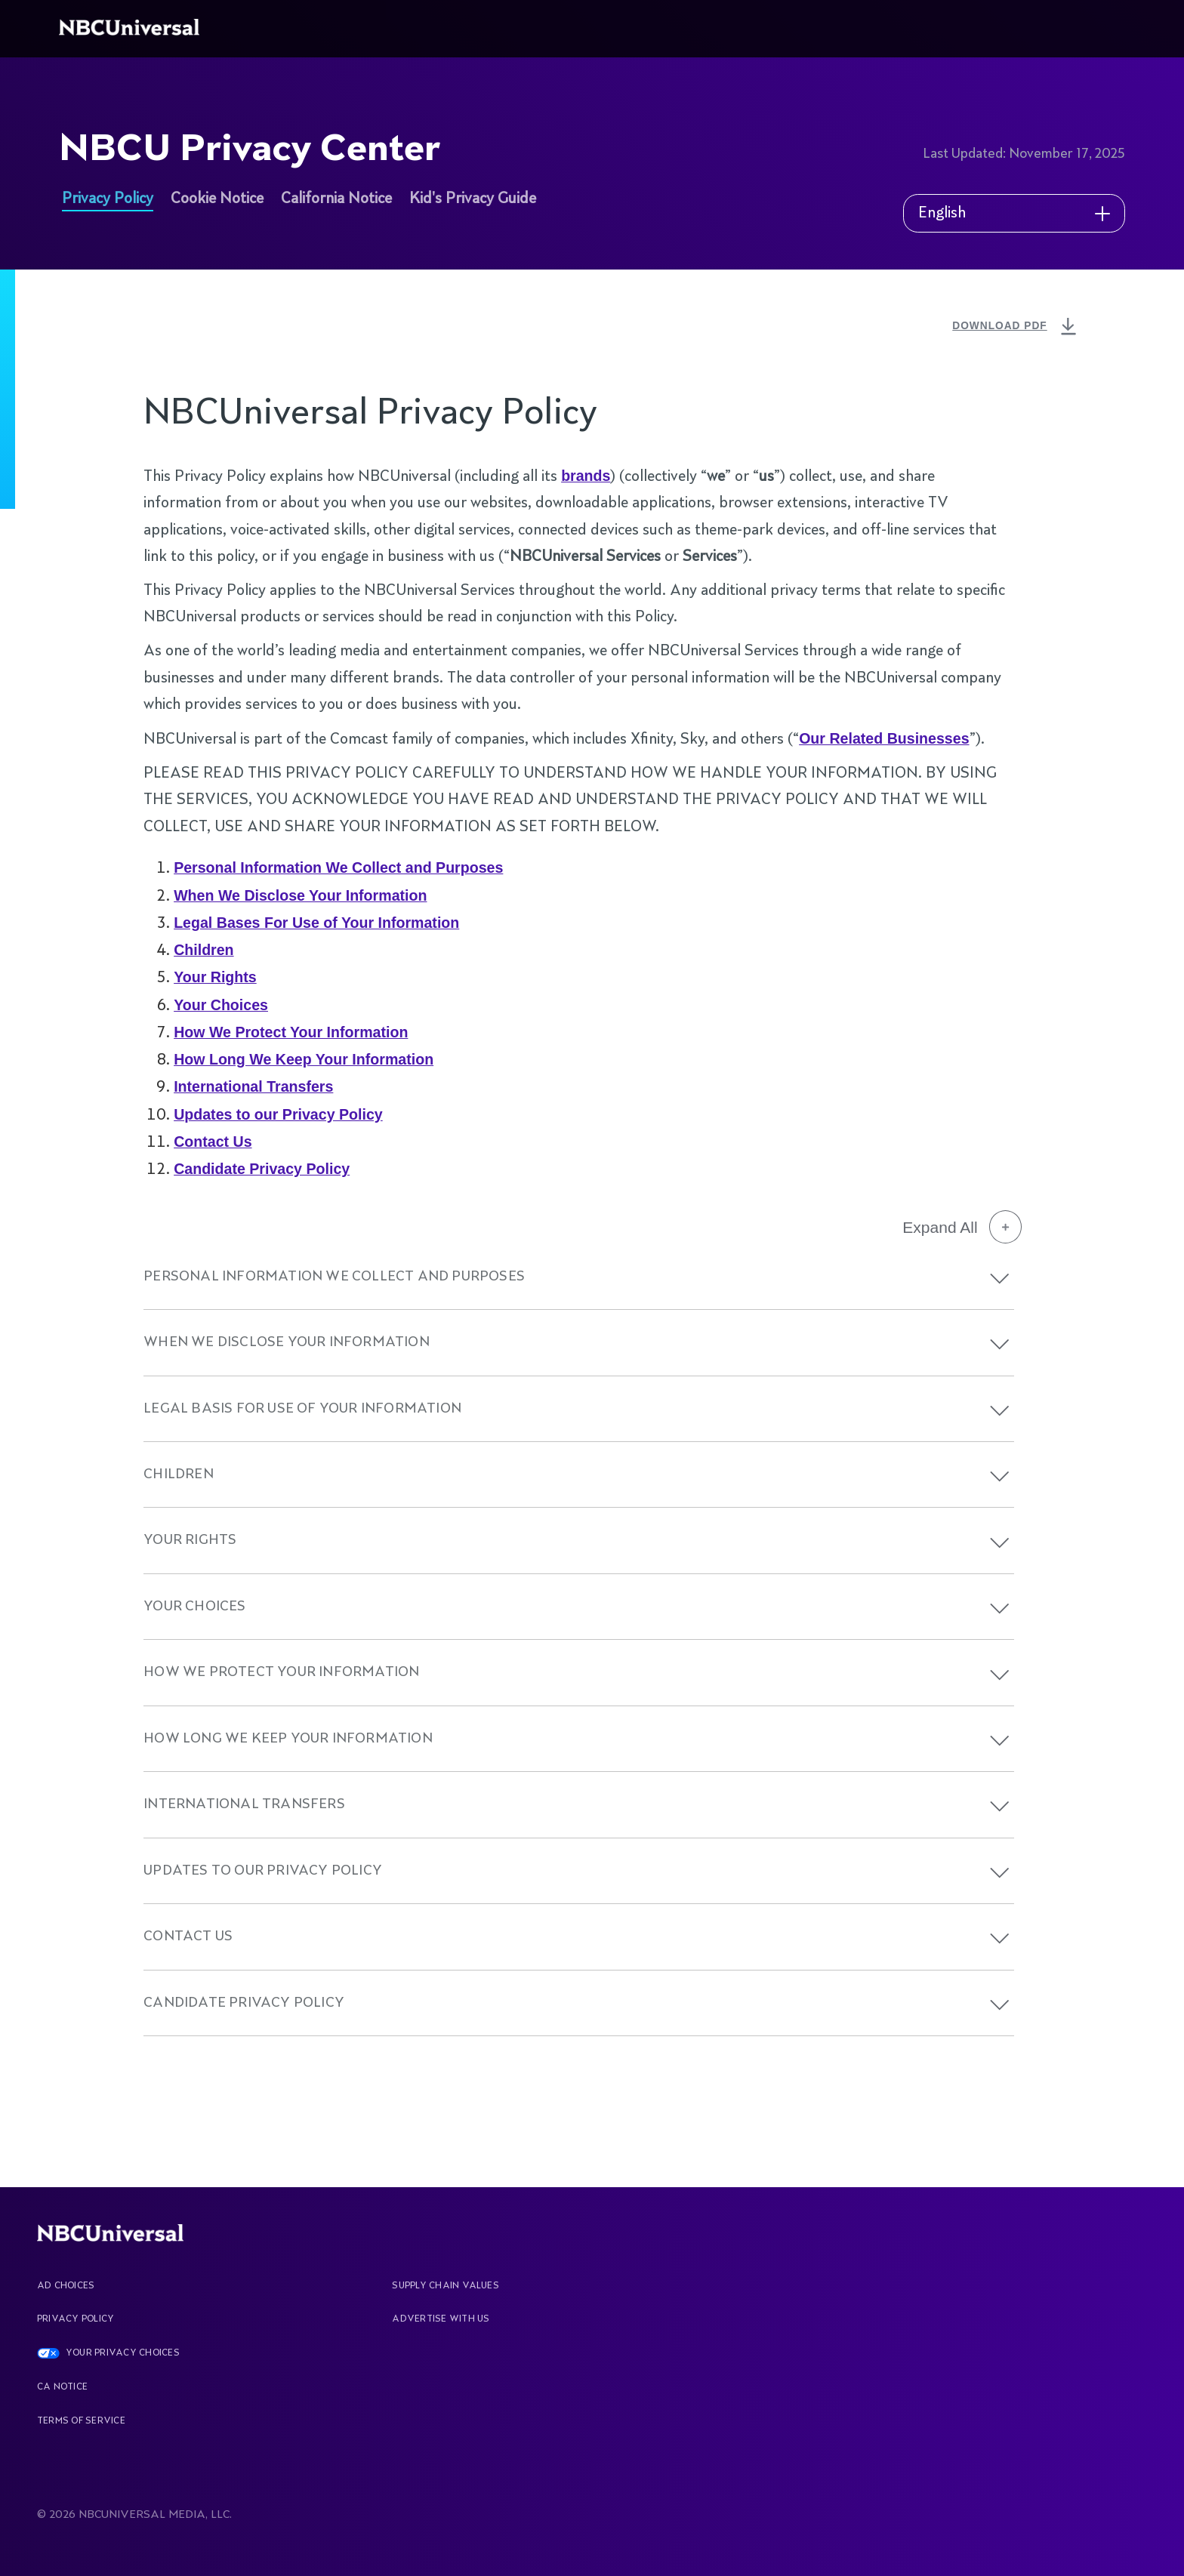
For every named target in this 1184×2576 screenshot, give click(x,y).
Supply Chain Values (445, 2286)
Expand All (961, 1226)
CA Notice (62, 2387)
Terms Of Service (81, 2421)
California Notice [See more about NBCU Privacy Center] (336, 199)
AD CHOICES (65, 2286)
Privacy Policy (75, 2319)
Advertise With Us (440, 2319)
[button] (999, 1278)
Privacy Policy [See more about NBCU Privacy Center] (107, 199)
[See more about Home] (132, 28)
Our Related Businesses (884, 738)
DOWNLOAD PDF (1016, 327)
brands (585, 475)
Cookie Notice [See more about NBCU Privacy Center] (217, 199)
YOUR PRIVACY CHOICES (123, 2353)
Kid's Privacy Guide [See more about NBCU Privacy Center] (472, 199)
